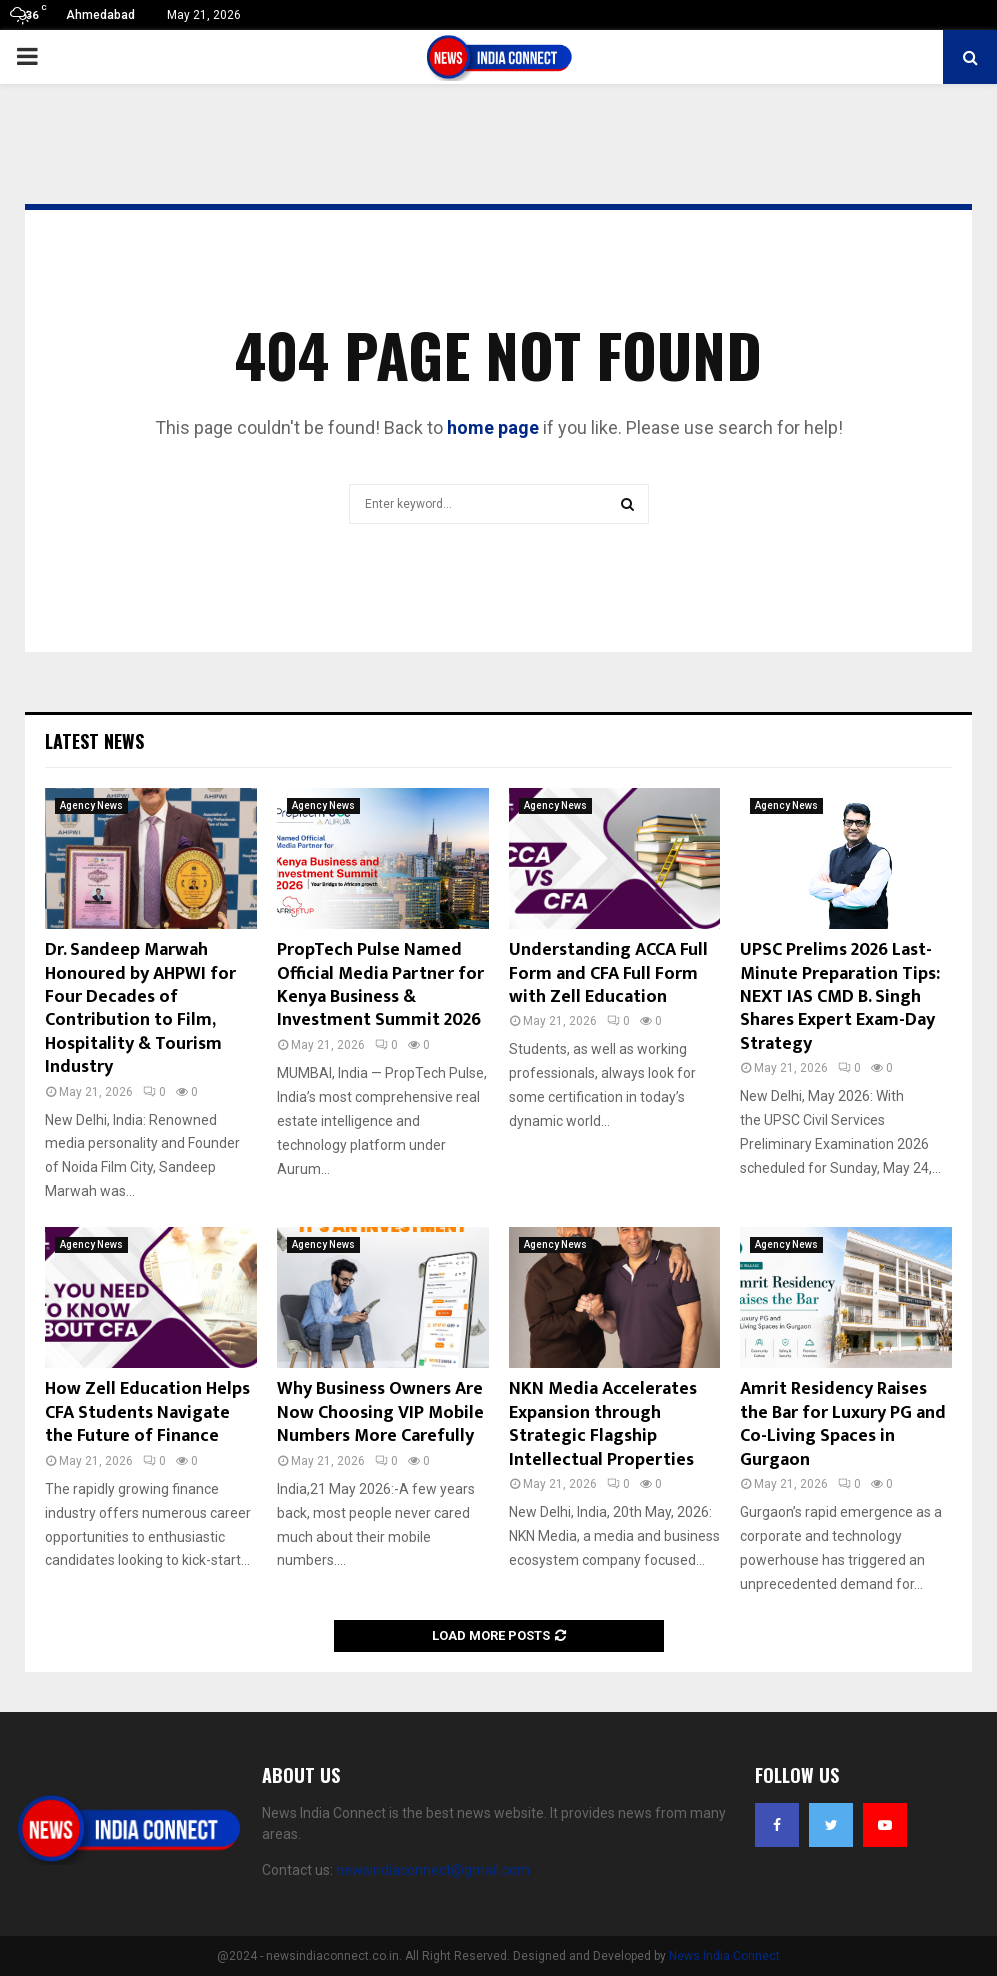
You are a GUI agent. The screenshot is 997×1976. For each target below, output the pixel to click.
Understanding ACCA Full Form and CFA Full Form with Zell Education (608, 973)
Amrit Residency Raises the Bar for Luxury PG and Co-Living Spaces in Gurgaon (843, 1424)
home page (493, 427)
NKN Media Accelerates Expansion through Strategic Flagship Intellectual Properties (603, 1424)
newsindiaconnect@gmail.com (433, 1870)
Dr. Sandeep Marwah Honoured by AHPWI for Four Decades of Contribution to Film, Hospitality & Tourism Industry (140, 1008)
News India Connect (724, 1956)
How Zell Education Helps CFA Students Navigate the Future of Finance (147, 1412)
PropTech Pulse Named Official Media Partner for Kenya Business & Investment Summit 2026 (380, 985)
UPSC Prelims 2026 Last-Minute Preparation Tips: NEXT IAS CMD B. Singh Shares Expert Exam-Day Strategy (840, 997)
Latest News (94, 741)
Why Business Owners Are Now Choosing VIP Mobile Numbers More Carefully (380, 1412)
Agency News (91, 805)
